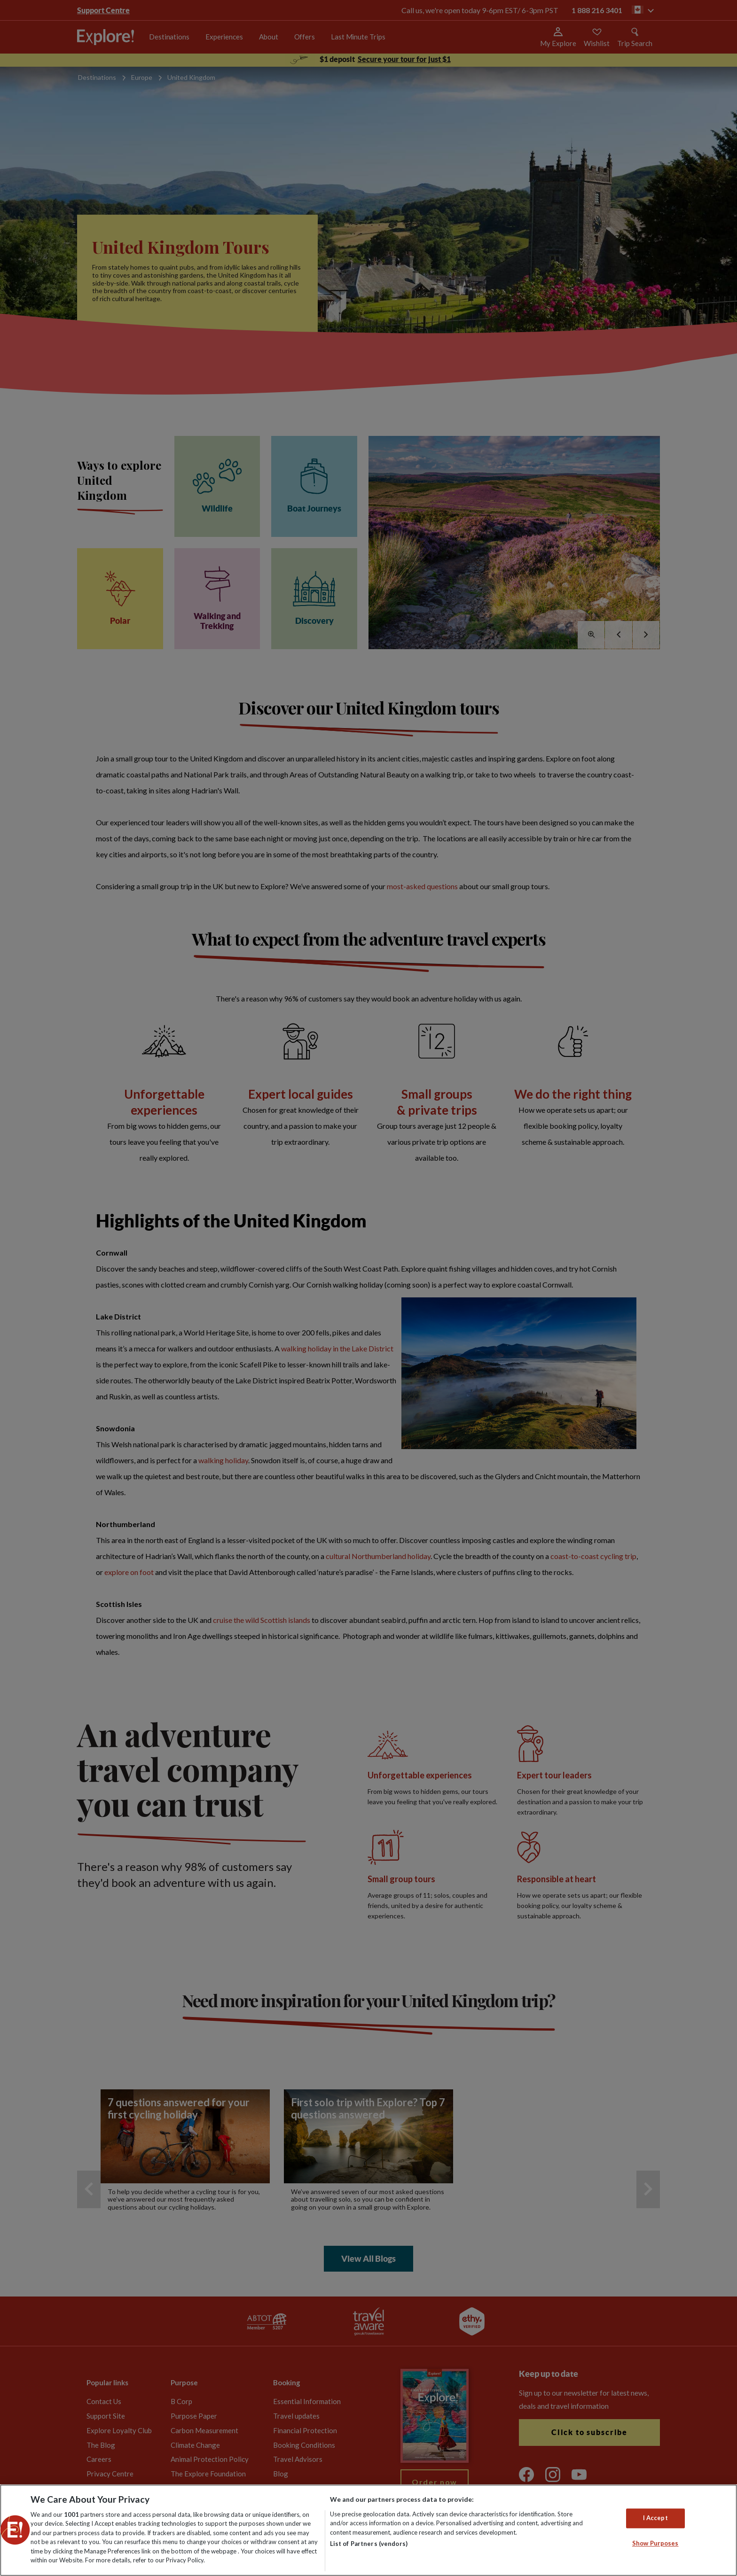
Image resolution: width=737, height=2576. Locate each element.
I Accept (655, 2518)
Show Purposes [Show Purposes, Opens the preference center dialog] (655, 2543)
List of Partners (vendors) (369, 2543)
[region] (368, 2530)
